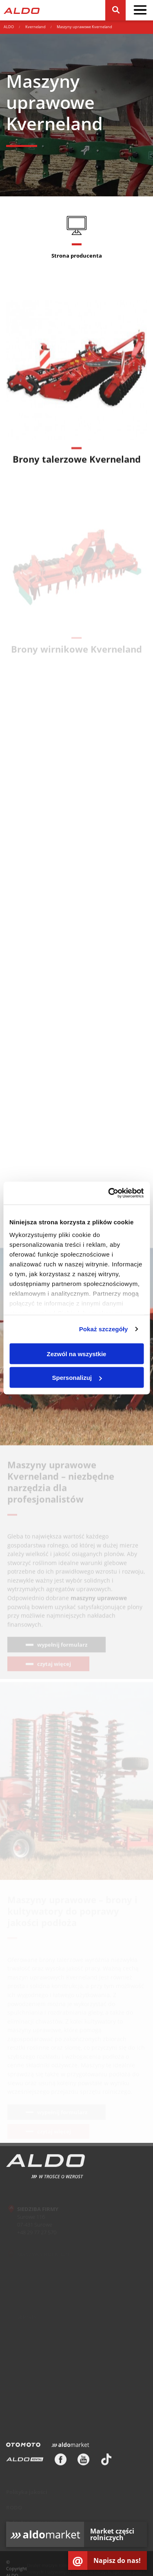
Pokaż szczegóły (103, 1329)
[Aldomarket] (70, 2447)
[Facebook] (61, 2461)
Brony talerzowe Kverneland (77, 464)
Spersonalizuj (77, 1377)
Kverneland (35, 26)
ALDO (9, 26)
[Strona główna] (22, 10)
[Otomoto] (23, 2447)
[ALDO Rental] (25, 2461)
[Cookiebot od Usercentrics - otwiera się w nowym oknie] (109, 1193)
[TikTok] (106, 2461)
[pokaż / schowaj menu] (140, 10)
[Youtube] (83, 2461)
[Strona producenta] (76, 241)
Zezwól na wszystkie (76, 1353)
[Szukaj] (115, 10)
